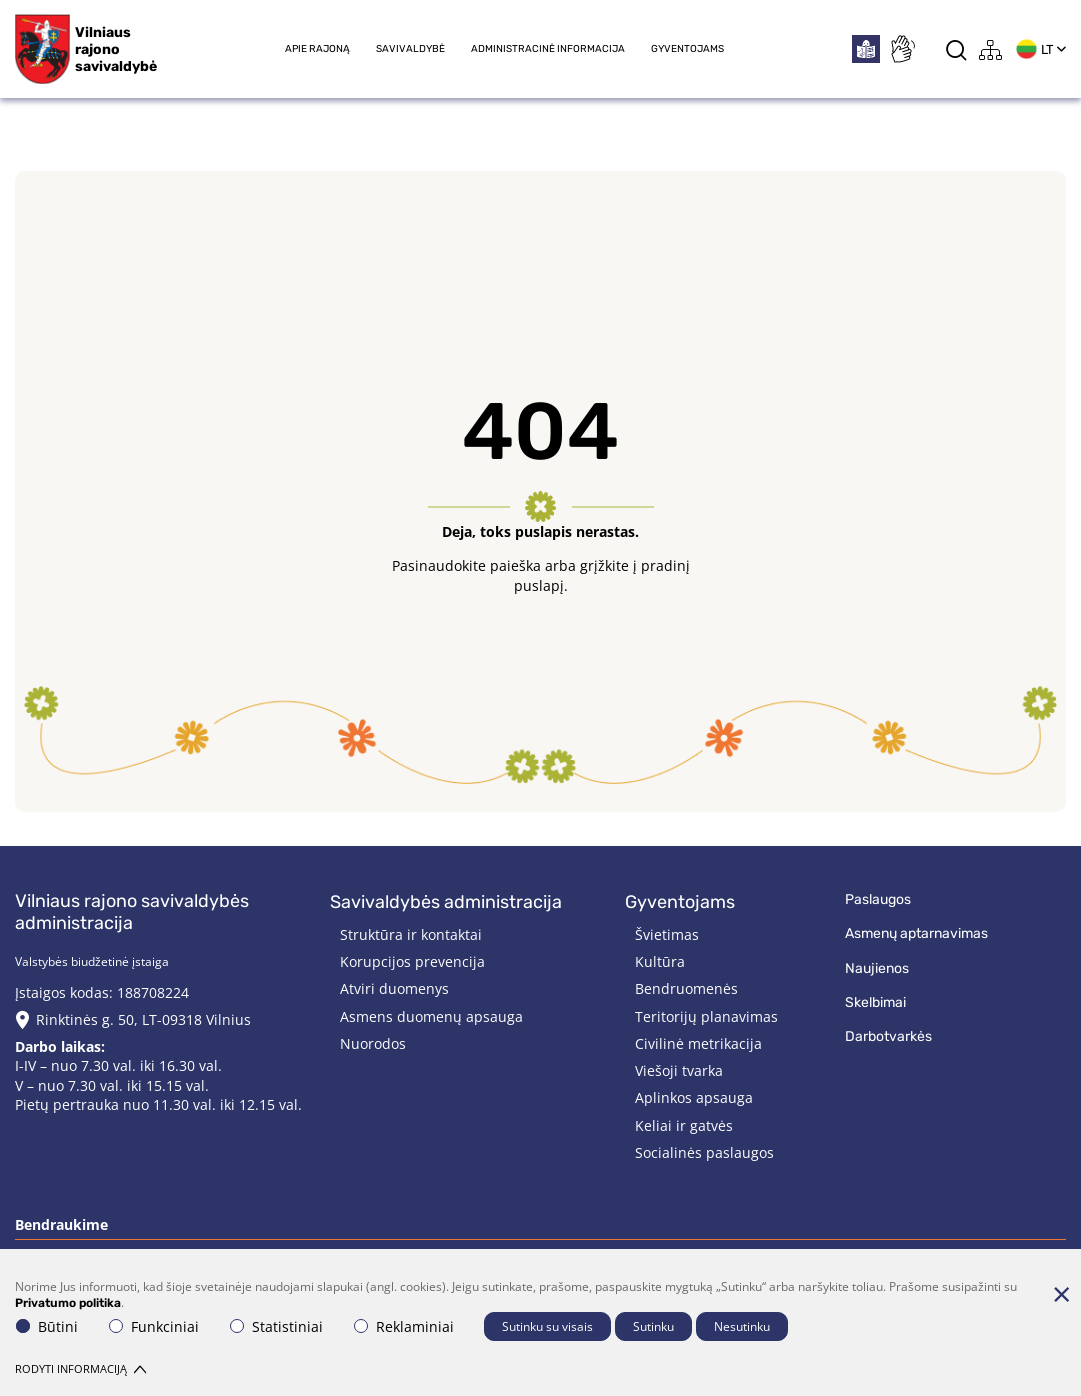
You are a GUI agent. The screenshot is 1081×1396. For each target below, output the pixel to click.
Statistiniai (276, 1326)
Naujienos (877, 968)
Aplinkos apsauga (694, 1097)
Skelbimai (875, 1002)
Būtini (47, 1326)
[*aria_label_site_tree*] (991, 49)
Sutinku (653, 1326)
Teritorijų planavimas (706, 1016)
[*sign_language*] (902, 49)
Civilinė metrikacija (698, 1043)
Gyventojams (687, 49)
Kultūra (660, 961)
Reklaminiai (404, 1326)
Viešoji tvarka (679, 1070)
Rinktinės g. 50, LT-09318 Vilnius (143, 1019)
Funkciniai (154, 1326)
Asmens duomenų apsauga (431, 1016)
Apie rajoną (317, 49)
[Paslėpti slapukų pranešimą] (1061, 1294)
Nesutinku (742, 1326)
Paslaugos (878, 899)
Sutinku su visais (547, 1326)
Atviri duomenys (394, 988)
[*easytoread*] (866, 49)
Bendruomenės (686, 988)
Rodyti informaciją (80, 1368)
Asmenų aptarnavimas (916, 933)
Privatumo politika (68, 1303)
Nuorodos (373, 1043)
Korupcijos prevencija (412, 961)
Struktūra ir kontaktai (411, 934)
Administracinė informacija (548, 49)
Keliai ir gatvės (684, 1125)
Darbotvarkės (888, 1036)
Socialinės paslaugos (704, 1152)
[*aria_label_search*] (956, 49)
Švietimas (667, 934)
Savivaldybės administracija (446, 902)
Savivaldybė (410, 49)
